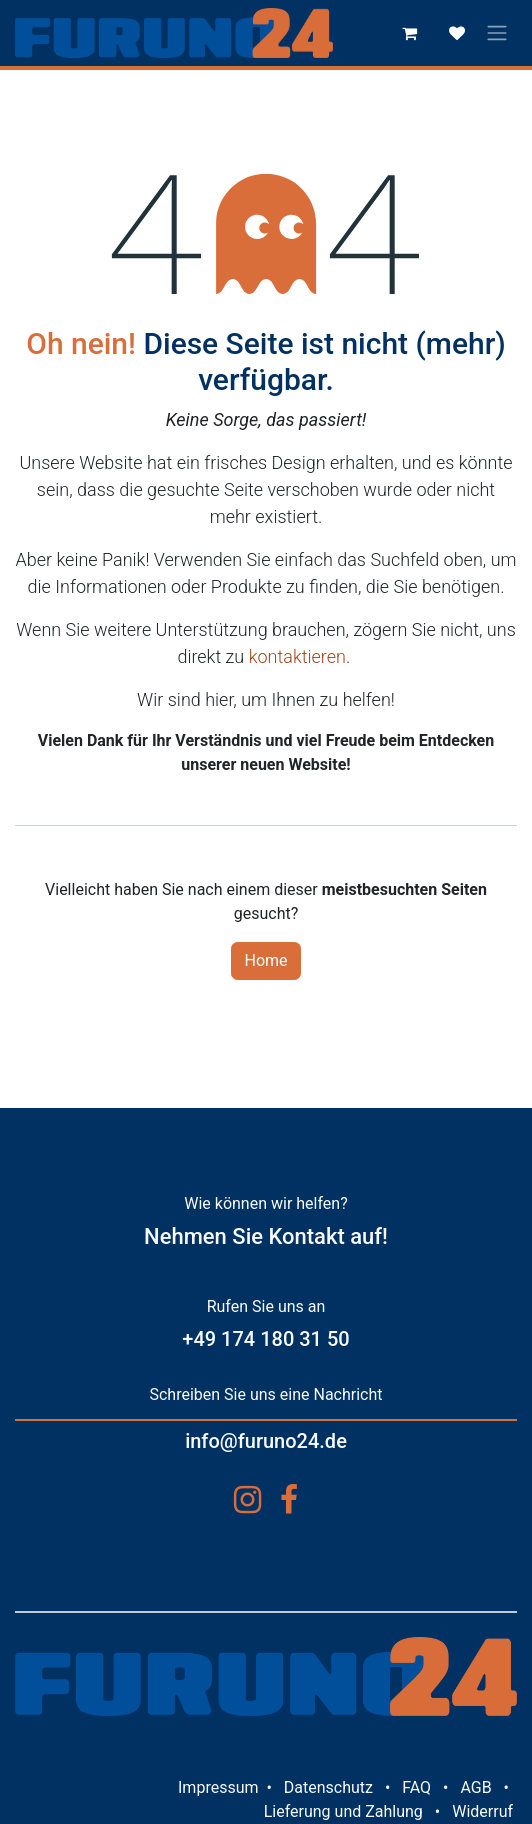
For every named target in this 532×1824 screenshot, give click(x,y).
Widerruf (482, 1811)
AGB (475, 1787)
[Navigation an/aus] (497, 33)
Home (265, 960)
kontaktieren (297, 656)
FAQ (416, 1787)
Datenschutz (328, 1787)
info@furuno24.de (266, 1441)
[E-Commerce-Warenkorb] (409, 33)
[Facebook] (289, 1500)
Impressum (218, 1787)
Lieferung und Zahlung (343, 1811)
